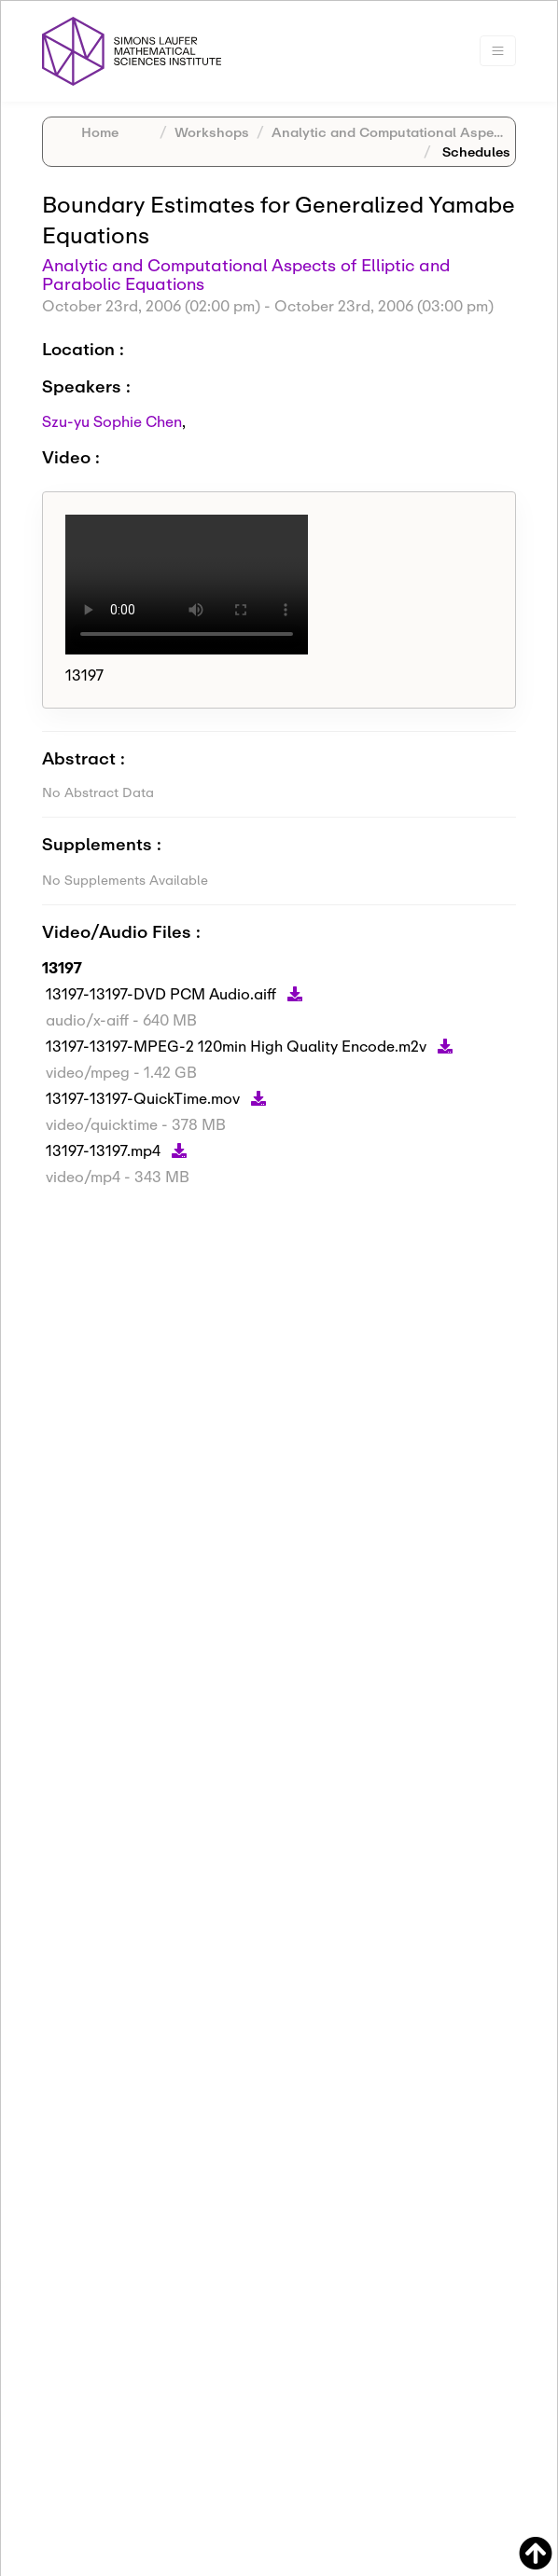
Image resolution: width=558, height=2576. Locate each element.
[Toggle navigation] (498, 50)
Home (100, 132)
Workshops (211, 132)
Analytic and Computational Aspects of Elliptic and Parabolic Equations (246, 274)
